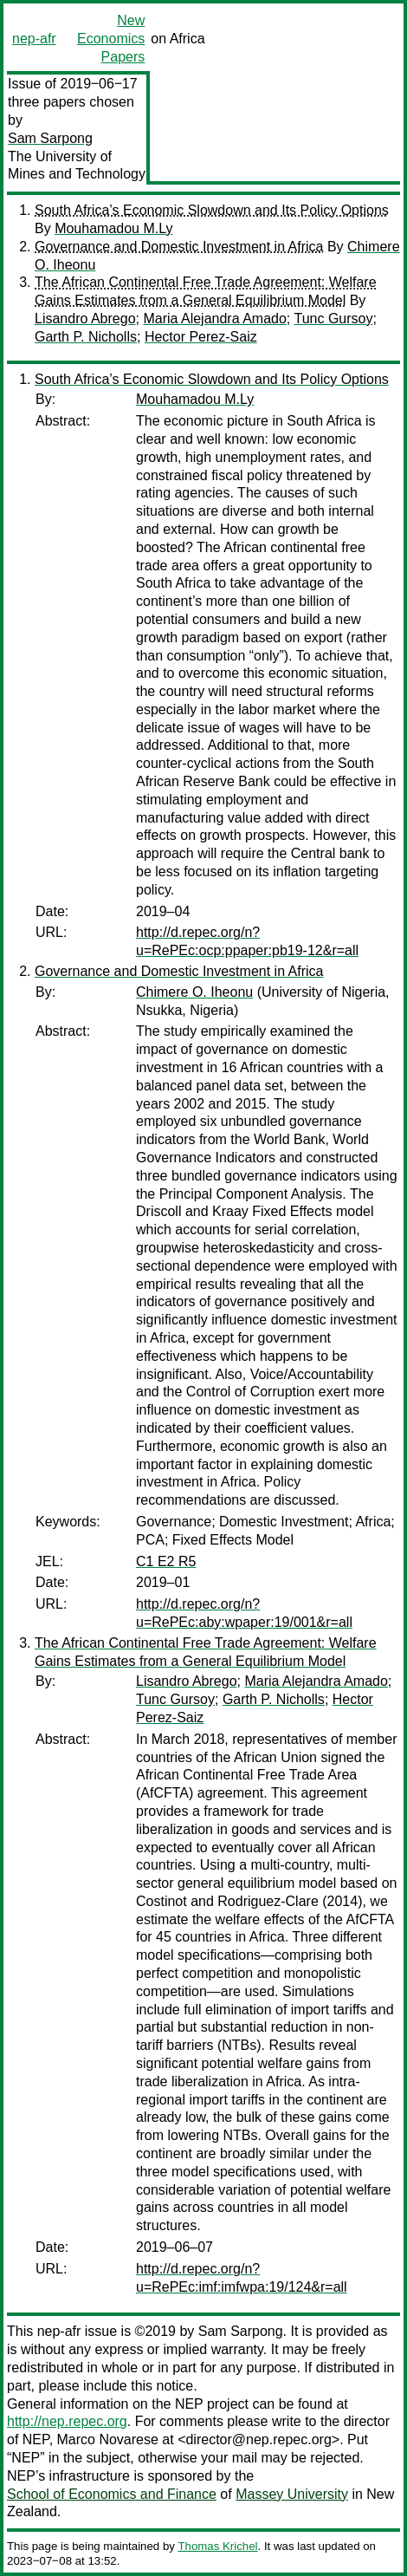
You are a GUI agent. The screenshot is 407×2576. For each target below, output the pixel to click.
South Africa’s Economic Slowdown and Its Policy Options (212, 210)
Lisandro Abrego (85, 318)
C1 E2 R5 (166, 1561)
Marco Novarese (107, 2439)
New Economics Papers (111, 38)
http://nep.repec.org (67, 2421)
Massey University (292, 2494)
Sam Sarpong (50, 138)
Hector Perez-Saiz (201, 336)
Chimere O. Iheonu (194, 992)
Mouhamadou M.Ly (113, 228)
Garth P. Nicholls (86, 336)
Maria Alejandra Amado (214, 318)
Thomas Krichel (217, 2546)
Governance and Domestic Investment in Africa (179, 246)
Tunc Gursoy (333, 318)
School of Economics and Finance (111, 2494)
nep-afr (34, 38)
